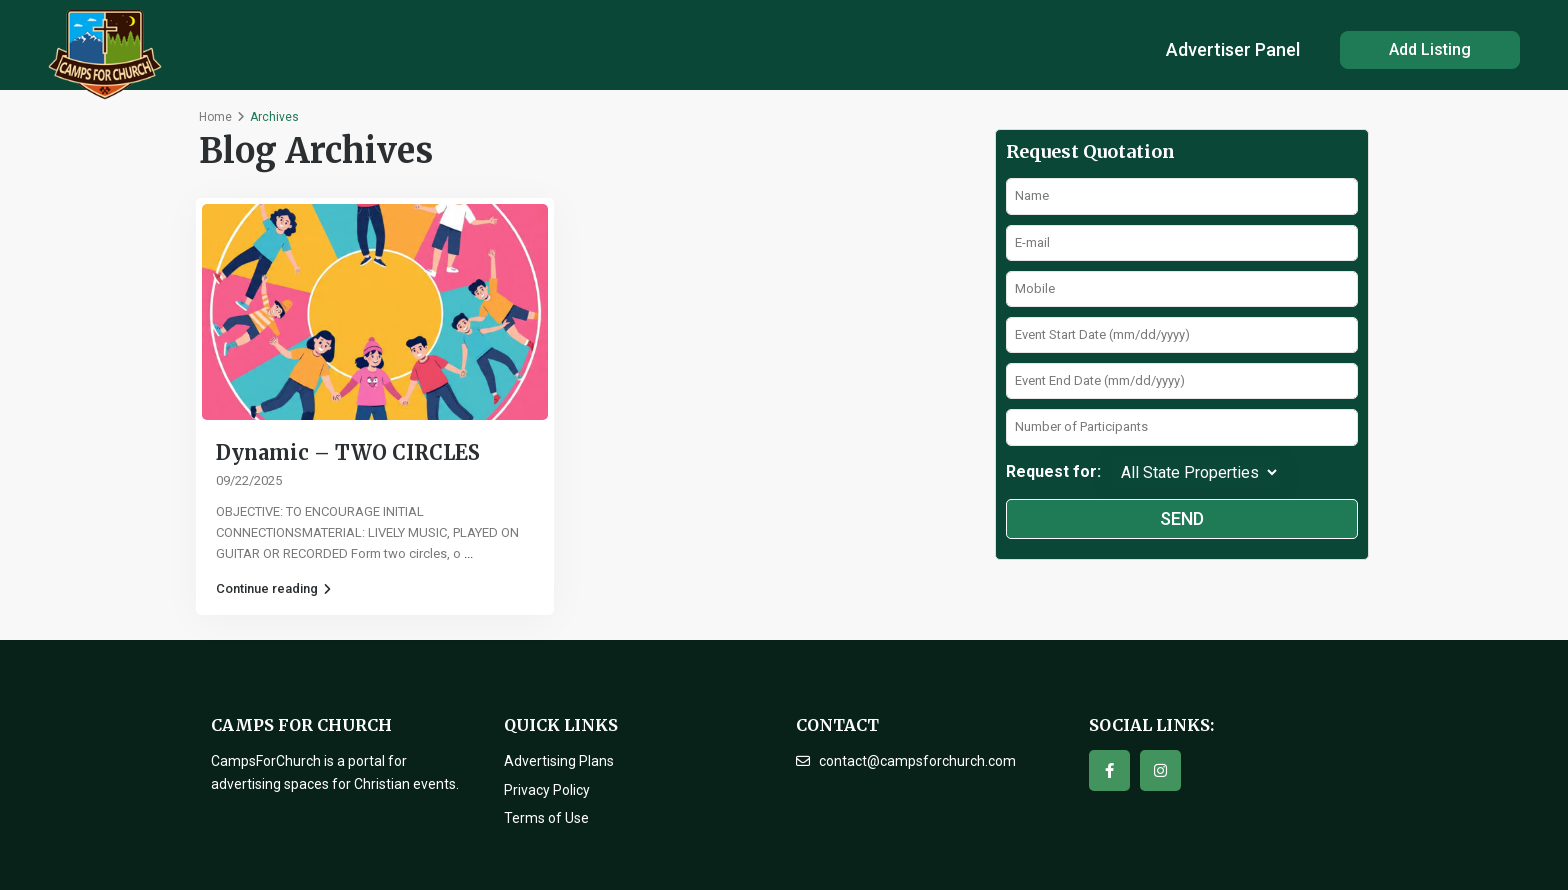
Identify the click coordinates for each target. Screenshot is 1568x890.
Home (215, 117)
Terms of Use (546, 818)
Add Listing (1430, 49)
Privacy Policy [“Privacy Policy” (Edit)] (547, 790)
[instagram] (1160, 770)
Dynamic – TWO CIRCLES (348, 452)
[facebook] (1109, 770)
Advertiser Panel (1233, 49)
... (468, 553)
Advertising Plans (559, 761)
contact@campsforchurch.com (917, 761)
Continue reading (273, 588)
